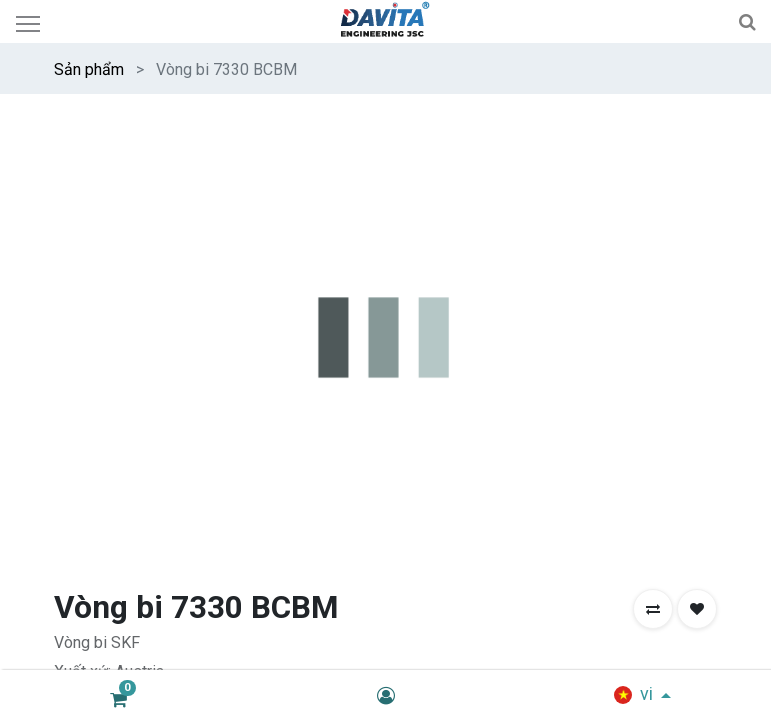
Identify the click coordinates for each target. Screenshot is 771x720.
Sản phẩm (89, 69)
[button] (653, 609)
